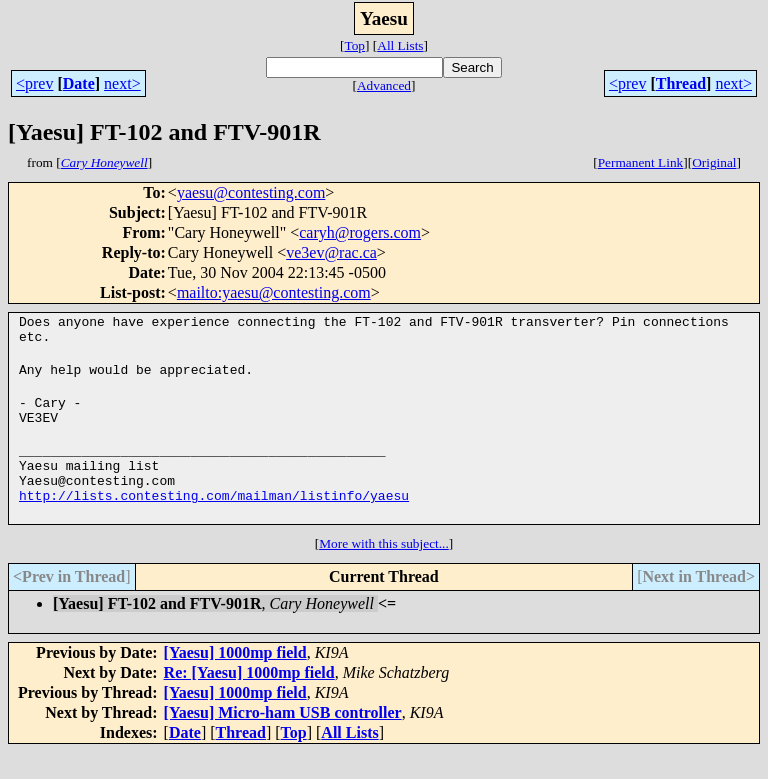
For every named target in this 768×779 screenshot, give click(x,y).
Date (79, 83)
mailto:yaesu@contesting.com (274, 292)
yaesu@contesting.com (251, 192)
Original (714, 162)
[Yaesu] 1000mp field (235, 679)
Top (354, 45)
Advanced (384, 85)
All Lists (400, 45)
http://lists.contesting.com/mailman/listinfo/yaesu (214, 522)
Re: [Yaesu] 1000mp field (249, 699)
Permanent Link (641, 162)
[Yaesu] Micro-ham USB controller (283, 739)
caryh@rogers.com (360, 232)
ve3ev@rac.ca (331, 252)
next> (122, 83)
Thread (681, 83)
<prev (34, 83)
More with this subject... (384, 570)
